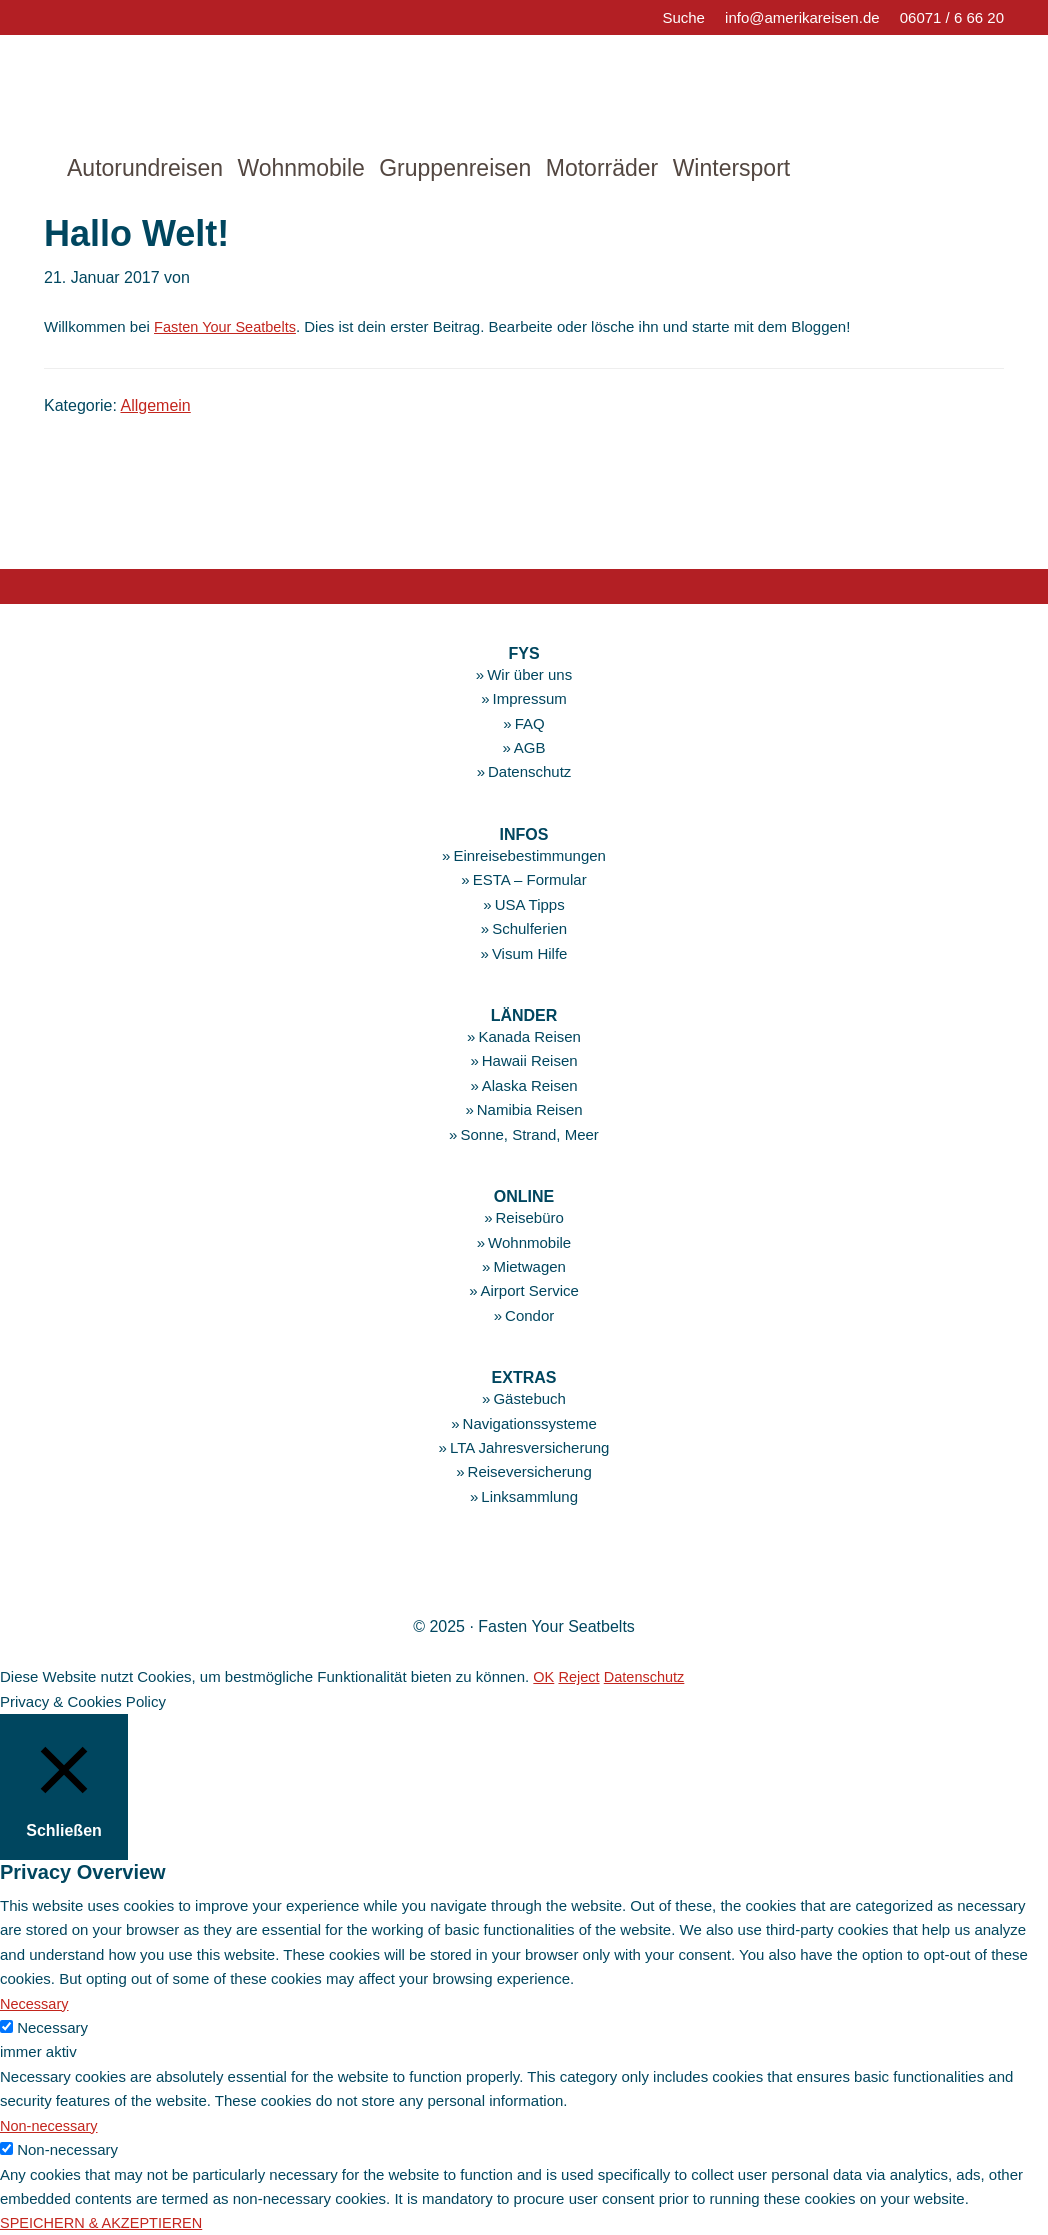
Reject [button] (580, 1676)
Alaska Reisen (530, 1085)
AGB (530, 747)
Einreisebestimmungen (529, 855)
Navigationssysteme (530, 1422)
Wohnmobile (529, 1241)
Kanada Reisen (529, 1036)
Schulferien (529, 928)
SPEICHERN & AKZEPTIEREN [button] (104, 2222)
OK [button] (544, 1676)
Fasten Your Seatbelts (227, 326)
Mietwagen (529, 1266)
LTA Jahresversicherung (530, 1447)
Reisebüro (529, 1217)
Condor (529, 1314)
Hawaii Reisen (530, 1060)
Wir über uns (529, 674)
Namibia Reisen (530, 1109)
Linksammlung (529, 1496)
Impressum (530, 698)
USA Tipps (530, 904)
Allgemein (156, 405)
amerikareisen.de (164, 85)
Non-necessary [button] (50, 2124)
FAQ (530, 723)
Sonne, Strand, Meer (529, 1133)
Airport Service (529, 1290)
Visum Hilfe (530, 952)
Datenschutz (529, 771)
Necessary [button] (35, 2002)
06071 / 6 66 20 (952, 17)
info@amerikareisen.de (802, 17)
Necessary (52, 2027)
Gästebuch (529, 1398)
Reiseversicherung (530, 1471)
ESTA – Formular (530, 879)
